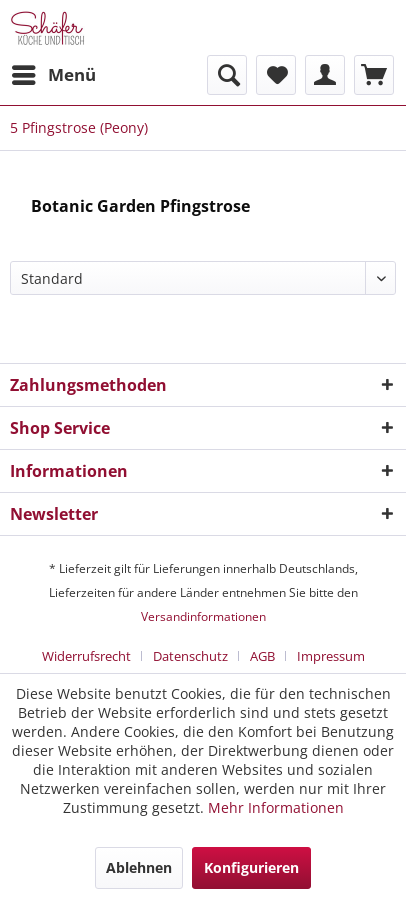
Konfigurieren (251, 867)
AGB (262, 656)
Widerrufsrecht (86, 656)
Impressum (331, 656)
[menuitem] (53, 75)
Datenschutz (190, 656)
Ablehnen (139, 867)
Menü (54, 72)
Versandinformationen (203, 616)
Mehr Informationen (276, 807)
